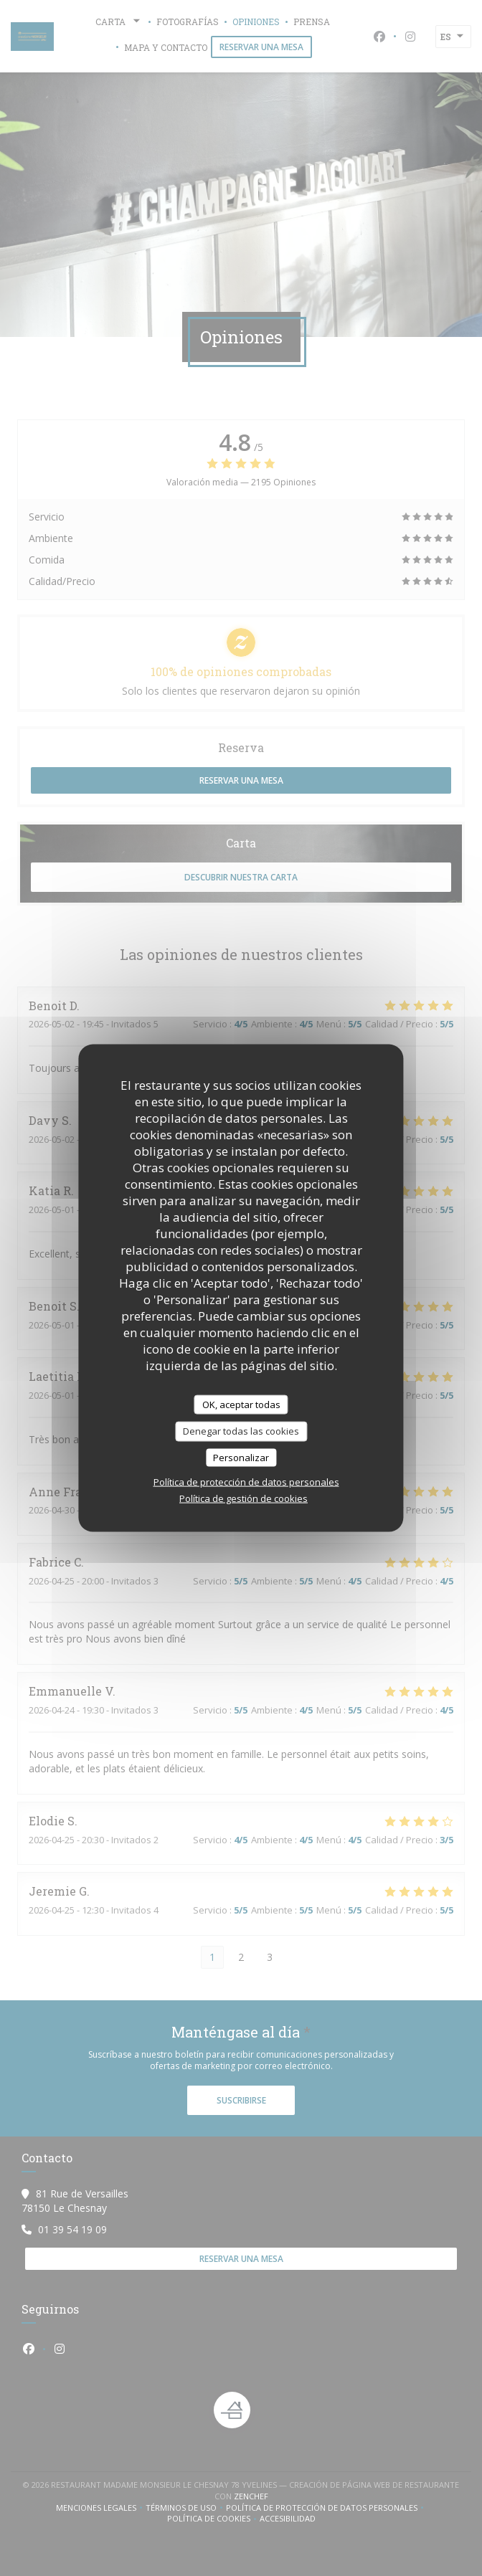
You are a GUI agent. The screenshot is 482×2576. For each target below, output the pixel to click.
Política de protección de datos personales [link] (246, 1481)
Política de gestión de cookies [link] (243, 1498)
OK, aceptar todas (241, 1403)
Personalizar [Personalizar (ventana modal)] (241, 1456)
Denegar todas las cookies (241, 1431)
